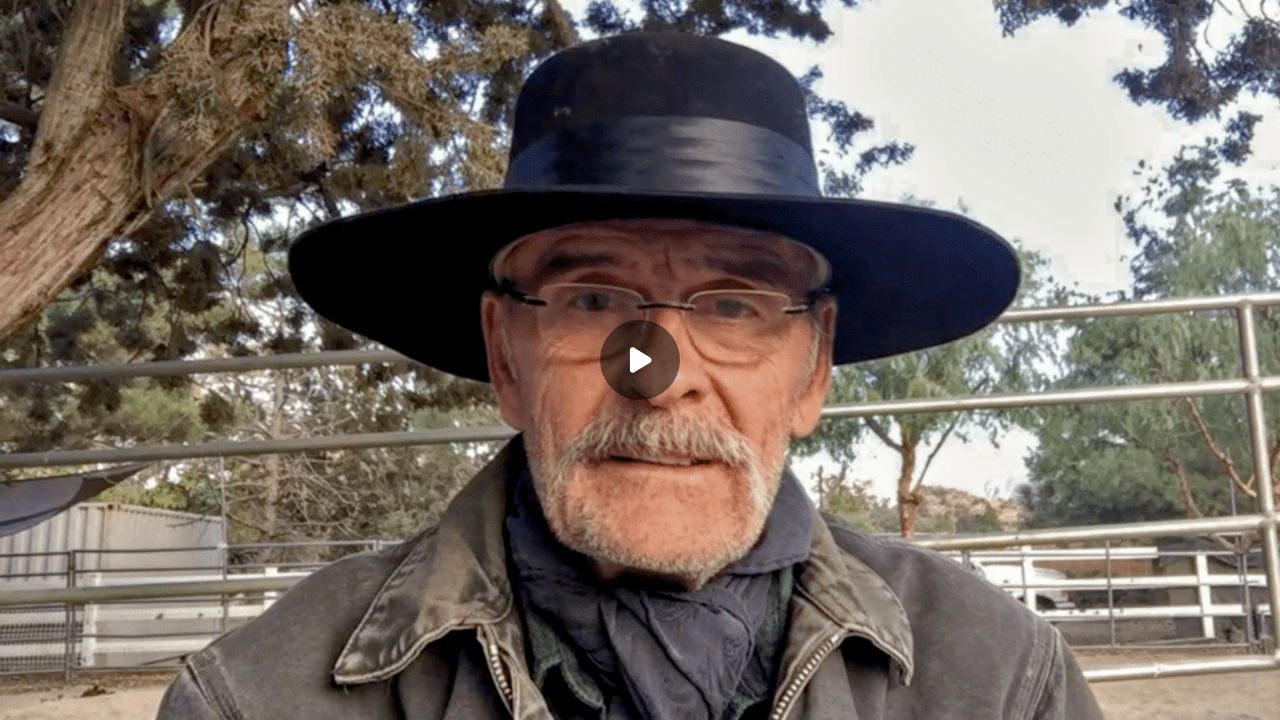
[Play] (640, 360)
